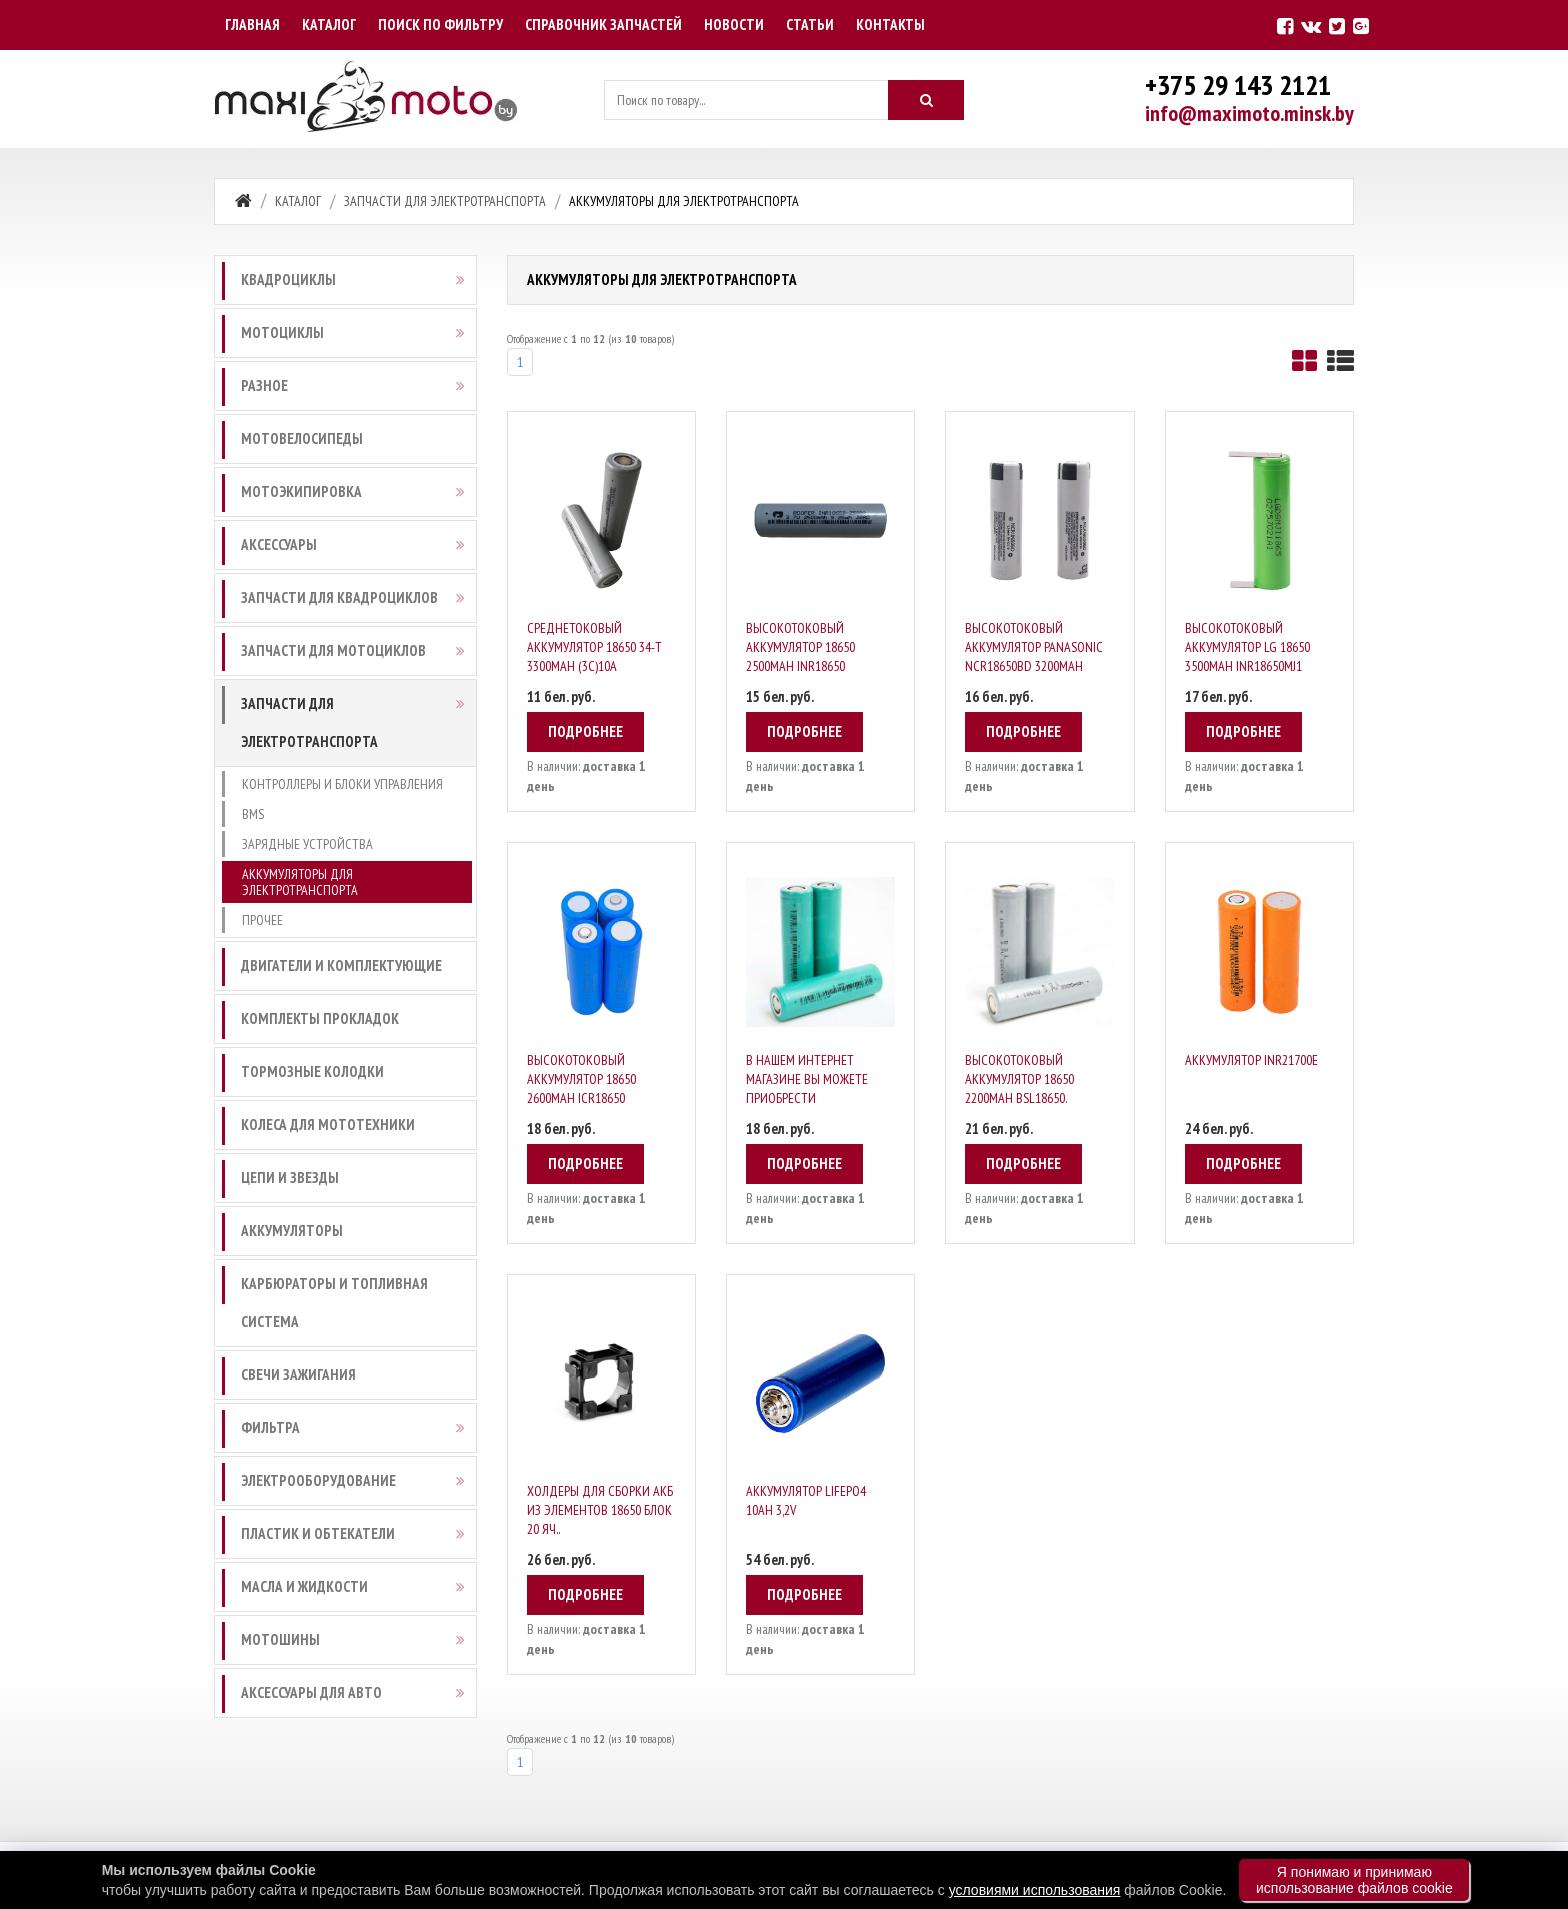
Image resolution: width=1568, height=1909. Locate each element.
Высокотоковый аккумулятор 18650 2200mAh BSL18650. (1019, 1079)
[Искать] (926, 100)
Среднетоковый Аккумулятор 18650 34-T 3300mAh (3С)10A (594, 647)
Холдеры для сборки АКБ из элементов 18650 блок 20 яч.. (600, 1510)
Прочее (262, 920)
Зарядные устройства (307, 844)
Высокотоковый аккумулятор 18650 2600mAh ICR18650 (581, 1079)
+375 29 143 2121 (1238, 84)
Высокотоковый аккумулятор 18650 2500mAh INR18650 (800, 647)
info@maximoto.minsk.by (1249, 113)
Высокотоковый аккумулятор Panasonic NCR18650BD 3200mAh (1034, 647)
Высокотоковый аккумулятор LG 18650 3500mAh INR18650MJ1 (1247, 647)
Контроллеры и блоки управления (342, 784)
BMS (253, 814)
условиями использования (1035, 1890)
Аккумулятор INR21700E (1251, 1060)
